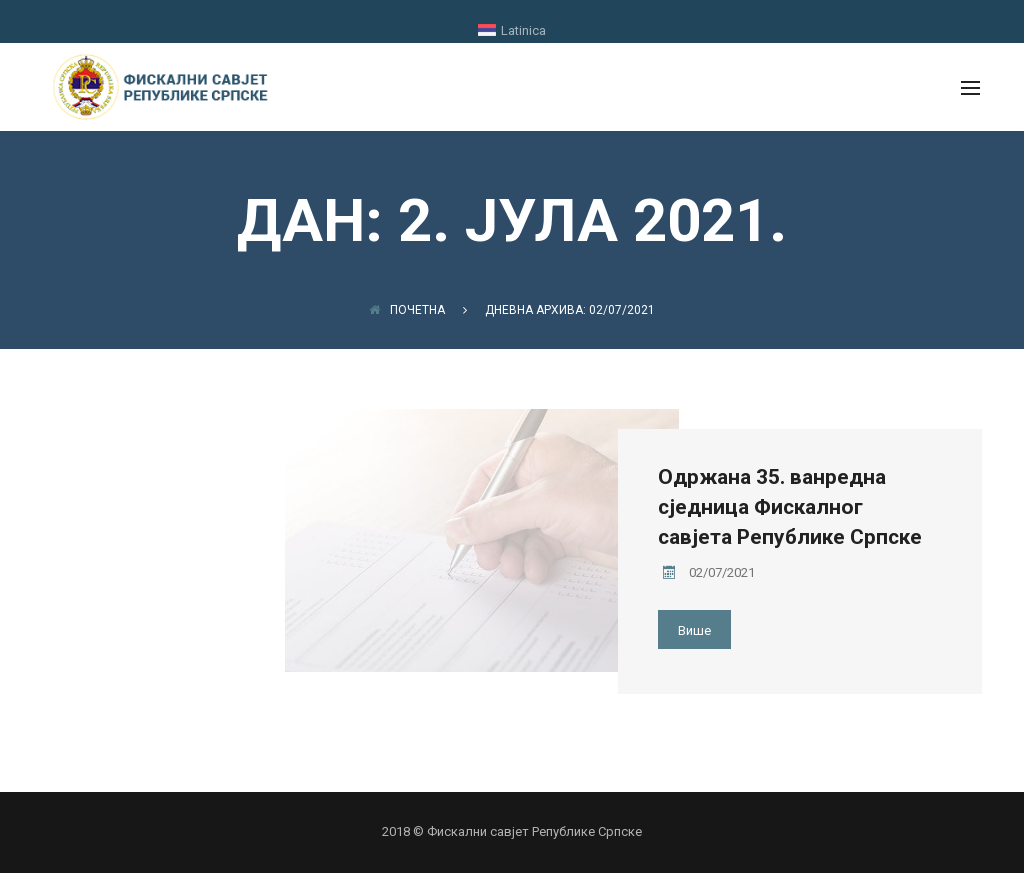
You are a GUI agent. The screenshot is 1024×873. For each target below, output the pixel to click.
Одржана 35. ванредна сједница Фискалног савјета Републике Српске (790, 507)
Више (694, 630)
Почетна (407, 310)
